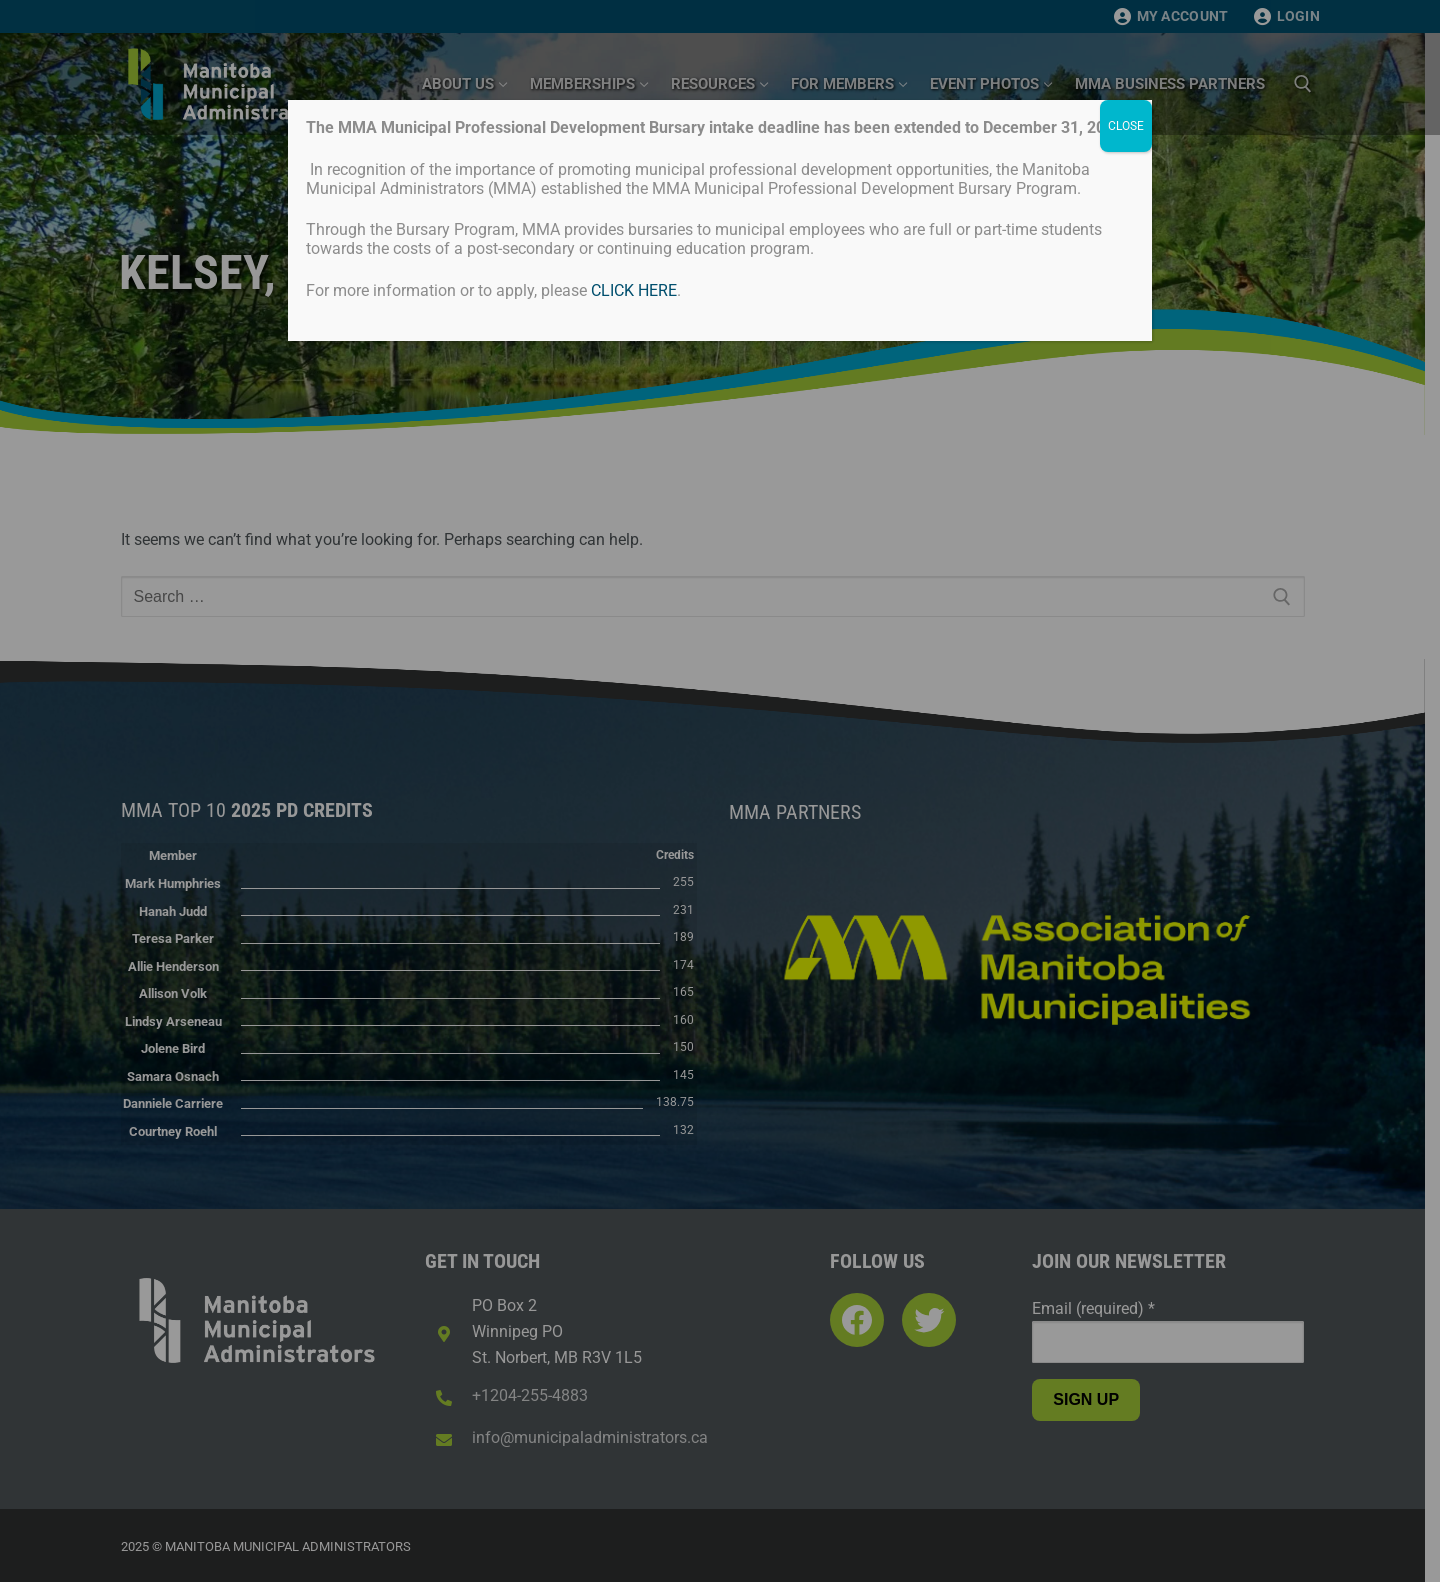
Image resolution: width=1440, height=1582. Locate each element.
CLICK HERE (634, 290)
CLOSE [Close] (1126, 126)
